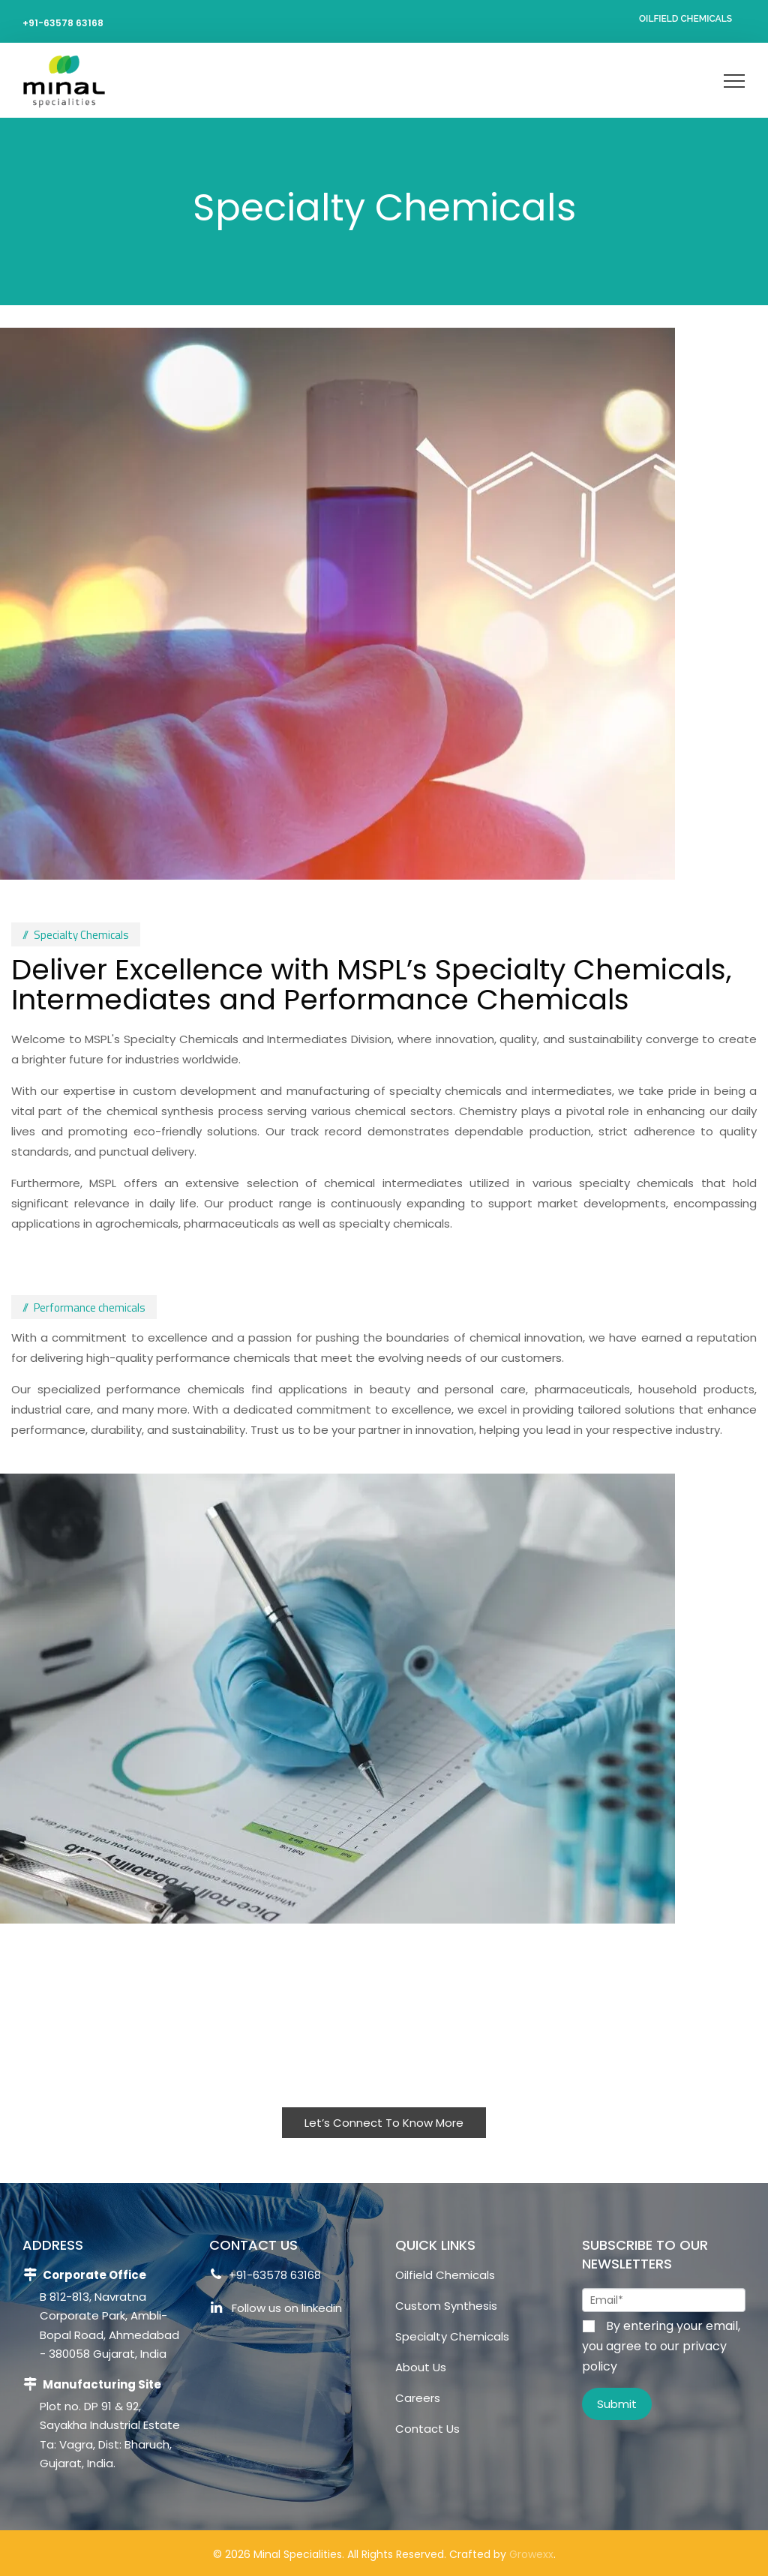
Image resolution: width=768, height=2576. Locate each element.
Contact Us (427, 2429)
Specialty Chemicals (452, 2336)
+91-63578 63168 (63, 22)
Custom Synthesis (446, 2306)
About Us (420, 2367)
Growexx (531, 2554)
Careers (417, 2398)
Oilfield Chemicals (685, 18)
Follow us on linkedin (276, 2310)
